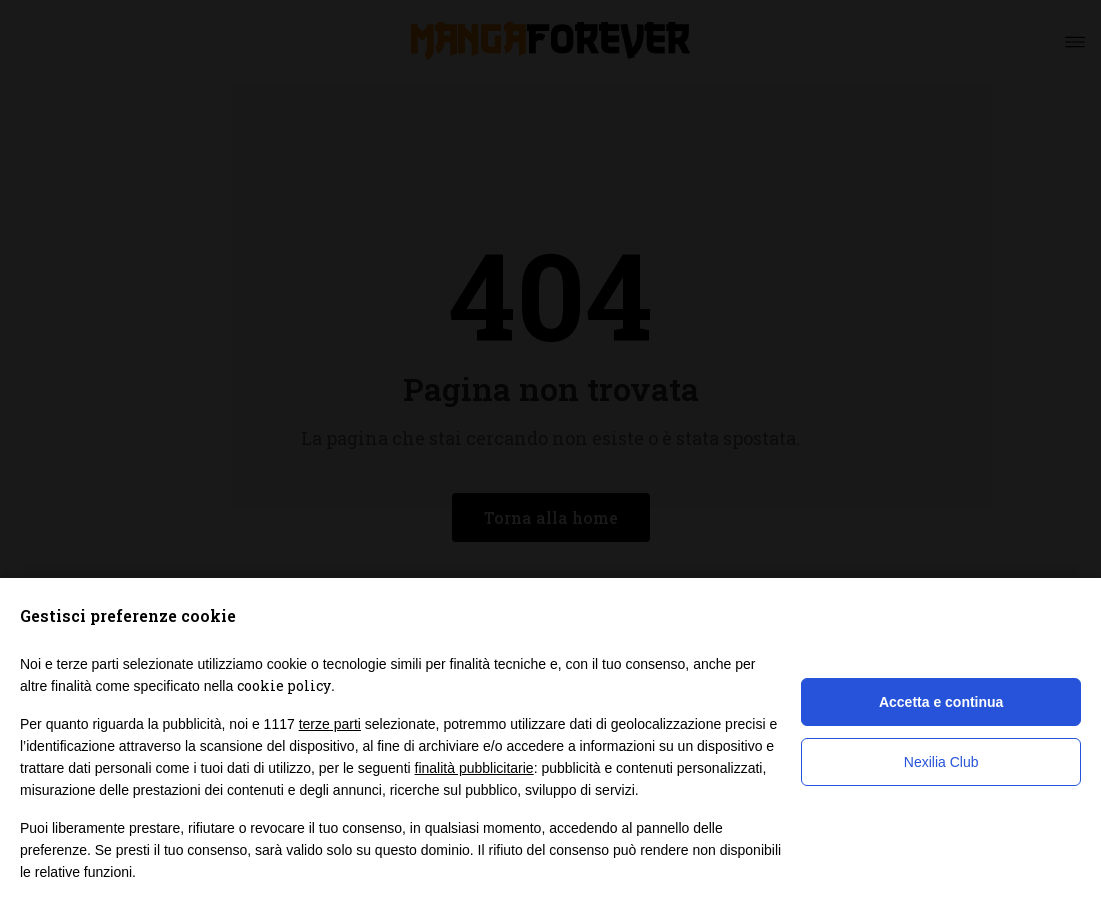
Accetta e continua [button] (941, 702)
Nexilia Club (941, 762)
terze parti (330, 724)
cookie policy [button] (284, 685)
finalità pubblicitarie (474, 768)
